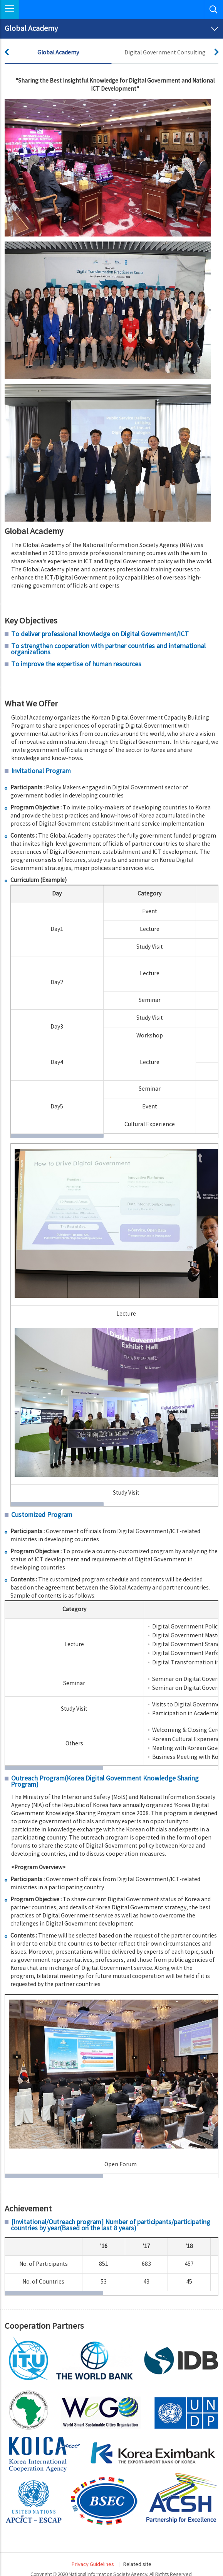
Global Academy (58, 53)
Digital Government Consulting (165, 53)
